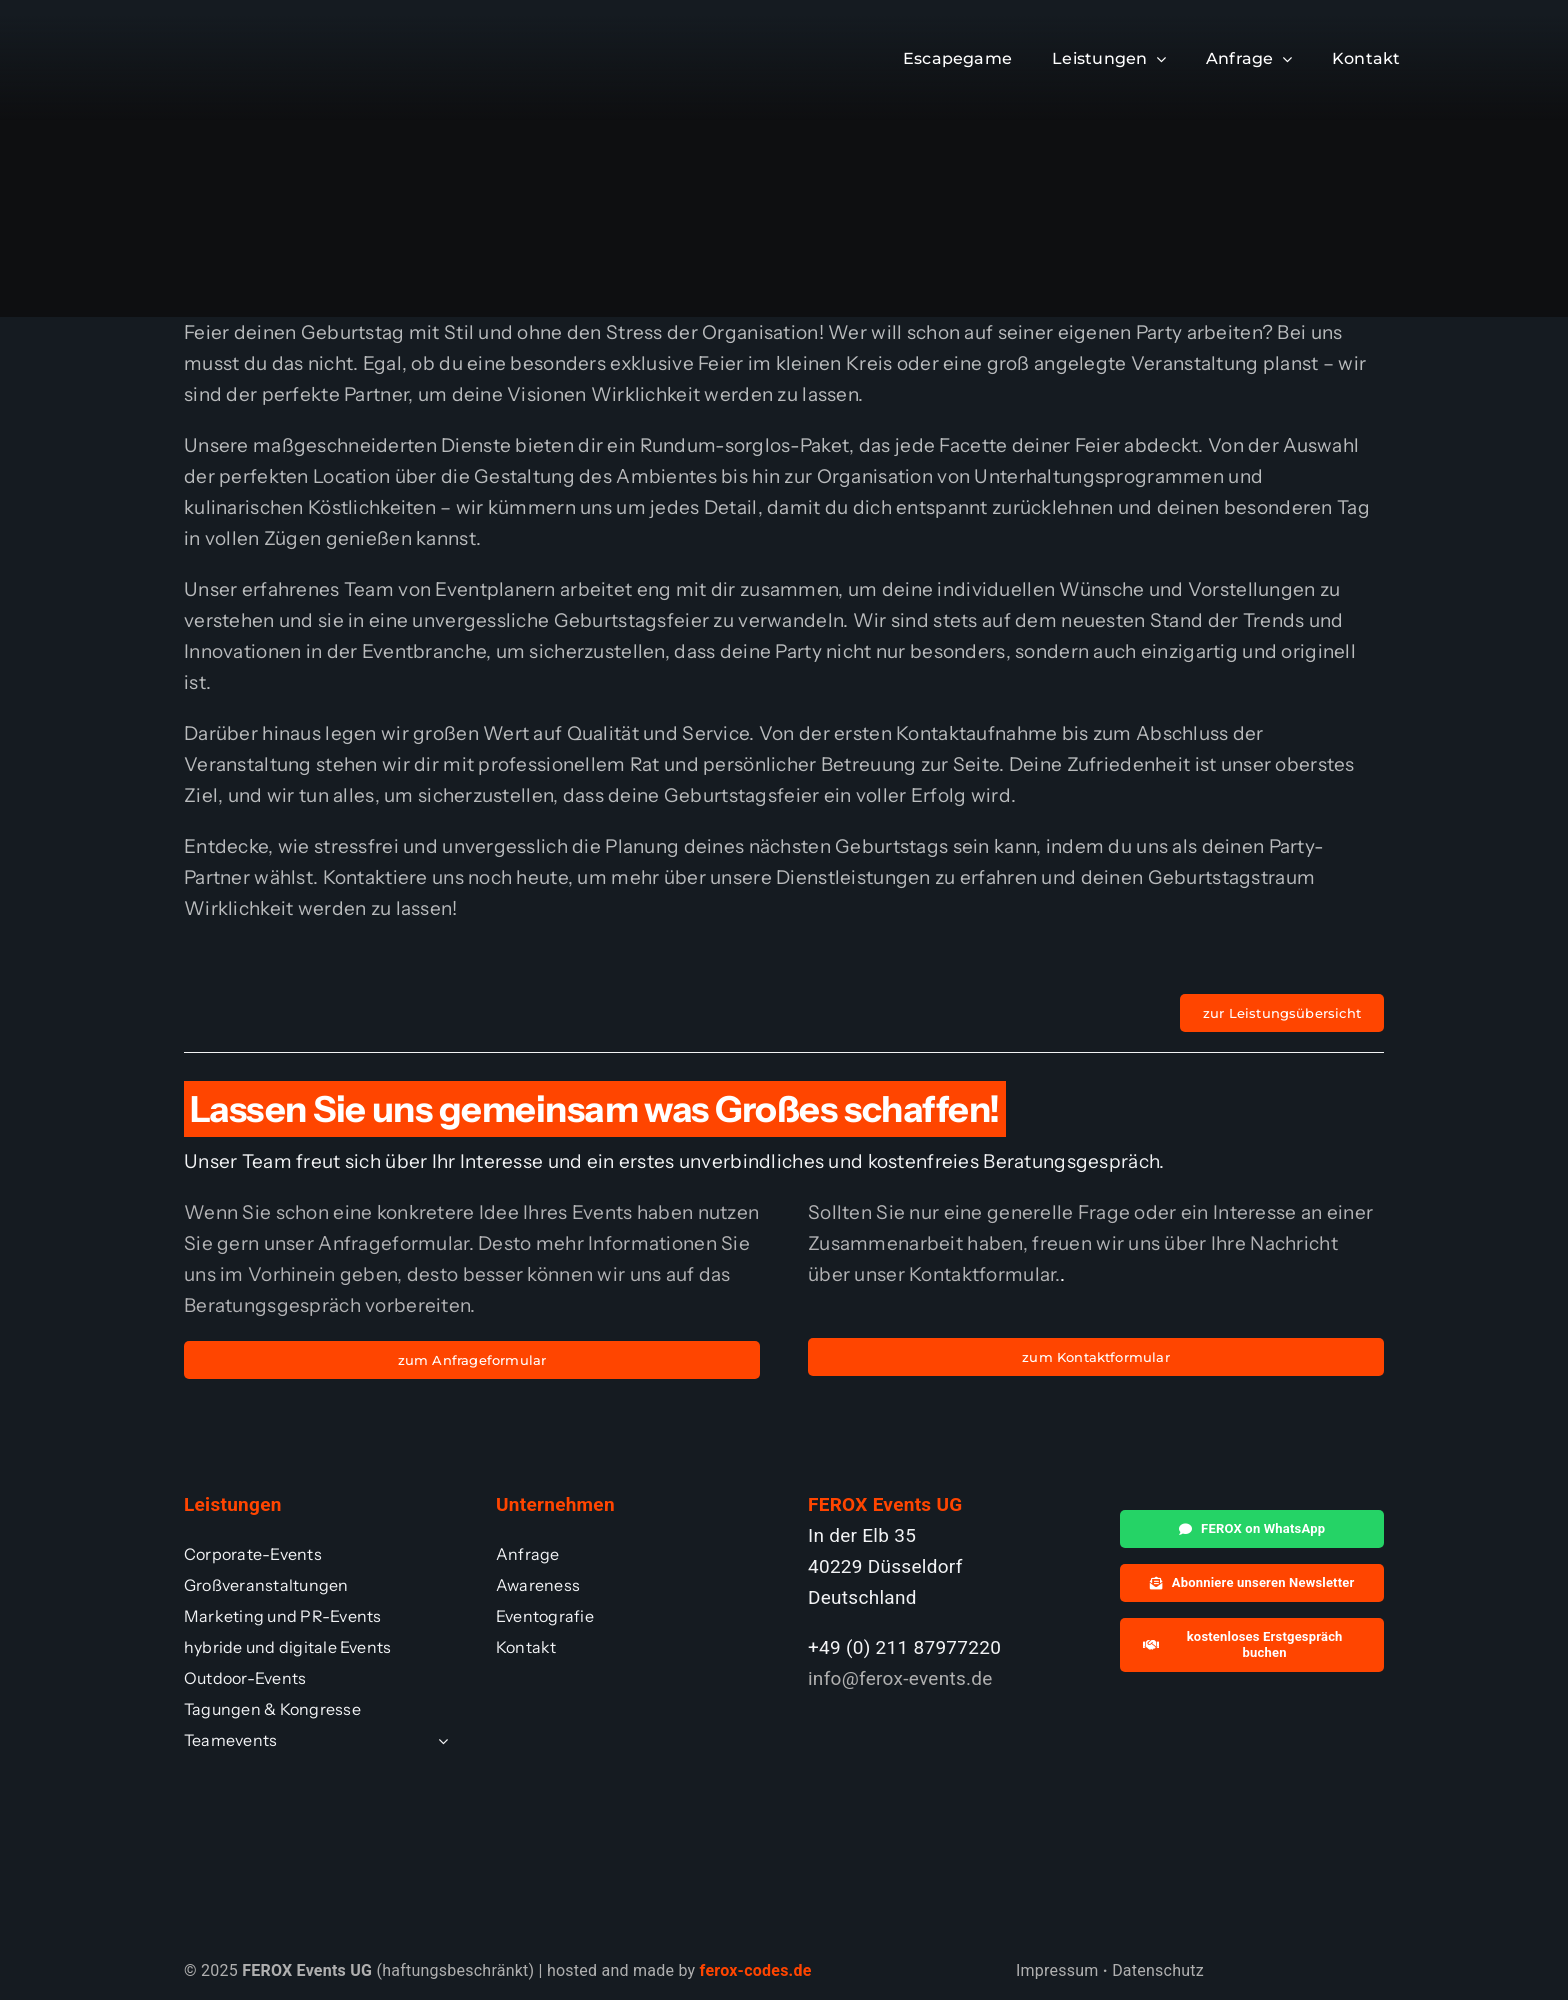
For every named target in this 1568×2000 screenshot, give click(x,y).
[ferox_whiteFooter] (261, 34)
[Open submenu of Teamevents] (439, 1740)
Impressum (1057, 1970)
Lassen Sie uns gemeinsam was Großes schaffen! (595, 1109)
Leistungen (233, 1504)
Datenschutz (1158, 1970)
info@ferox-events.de (900, 1678)
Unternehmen (555, 1504)
